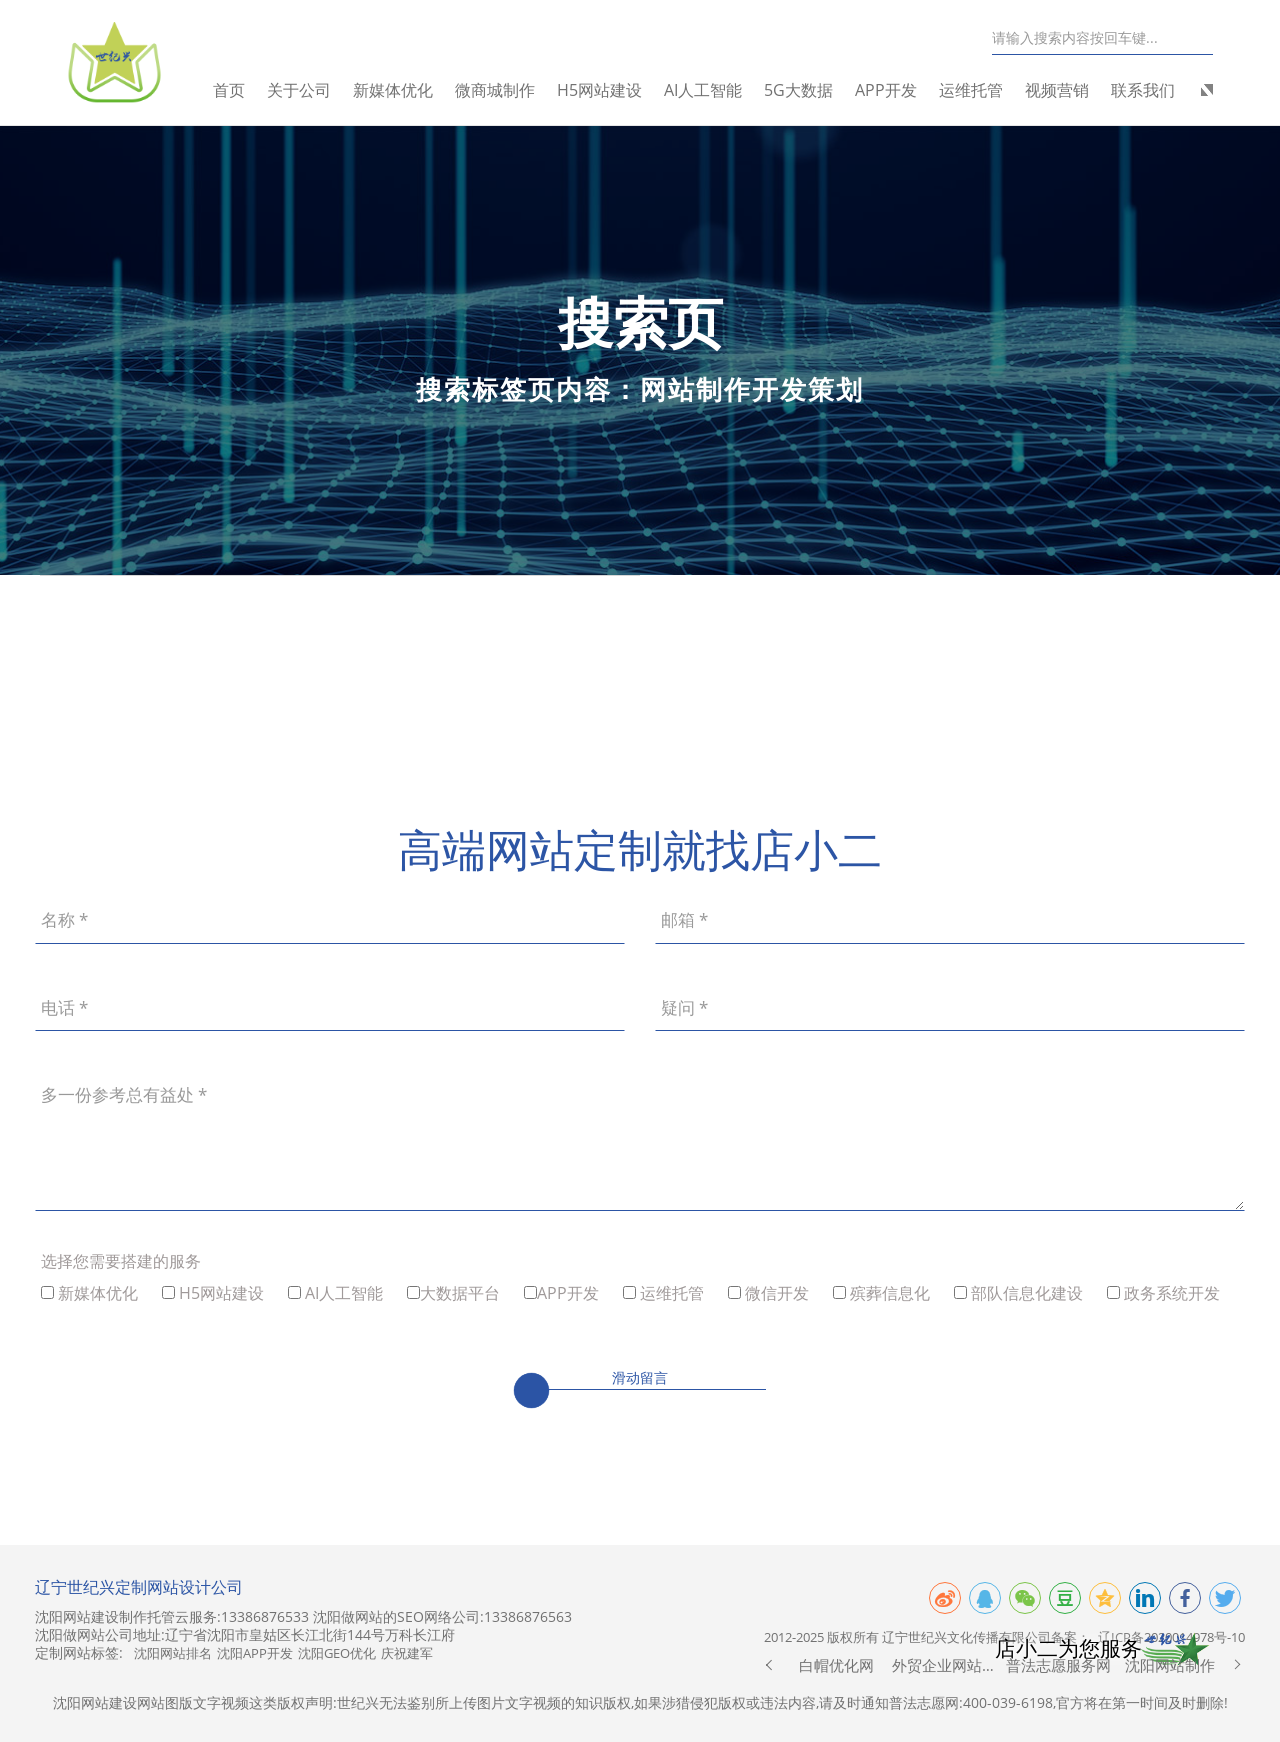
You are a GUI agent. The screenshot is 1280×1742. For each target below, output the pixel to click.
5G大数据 (805, 90)
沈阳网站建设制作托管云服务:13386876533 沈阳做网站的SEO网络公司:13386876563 (303, 1617)
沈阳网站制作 (1170, 1665)
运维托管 (978, 90)
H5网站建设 (606, 90)
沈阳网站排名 (173, 1653)
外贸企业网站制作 (947, 1665)
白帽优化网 (836, 1665)
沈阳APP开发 (255, 1653)
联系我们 (1150, 90)
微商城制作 (502, 90)
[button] (769, 1665)
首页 (236, 90)
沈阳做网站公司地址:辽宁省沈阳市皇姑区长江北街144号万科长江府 (245, 1635)
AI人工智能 (710, 90)
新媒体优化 (400, 90)
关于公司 (306, 90)
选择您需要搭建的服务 (121, 1261)
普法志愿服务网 (1058, 1665)
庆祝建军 (407, 1653)
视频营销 (1064, 90)
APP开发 (893, 90)
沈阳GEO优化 (337, 1653)
